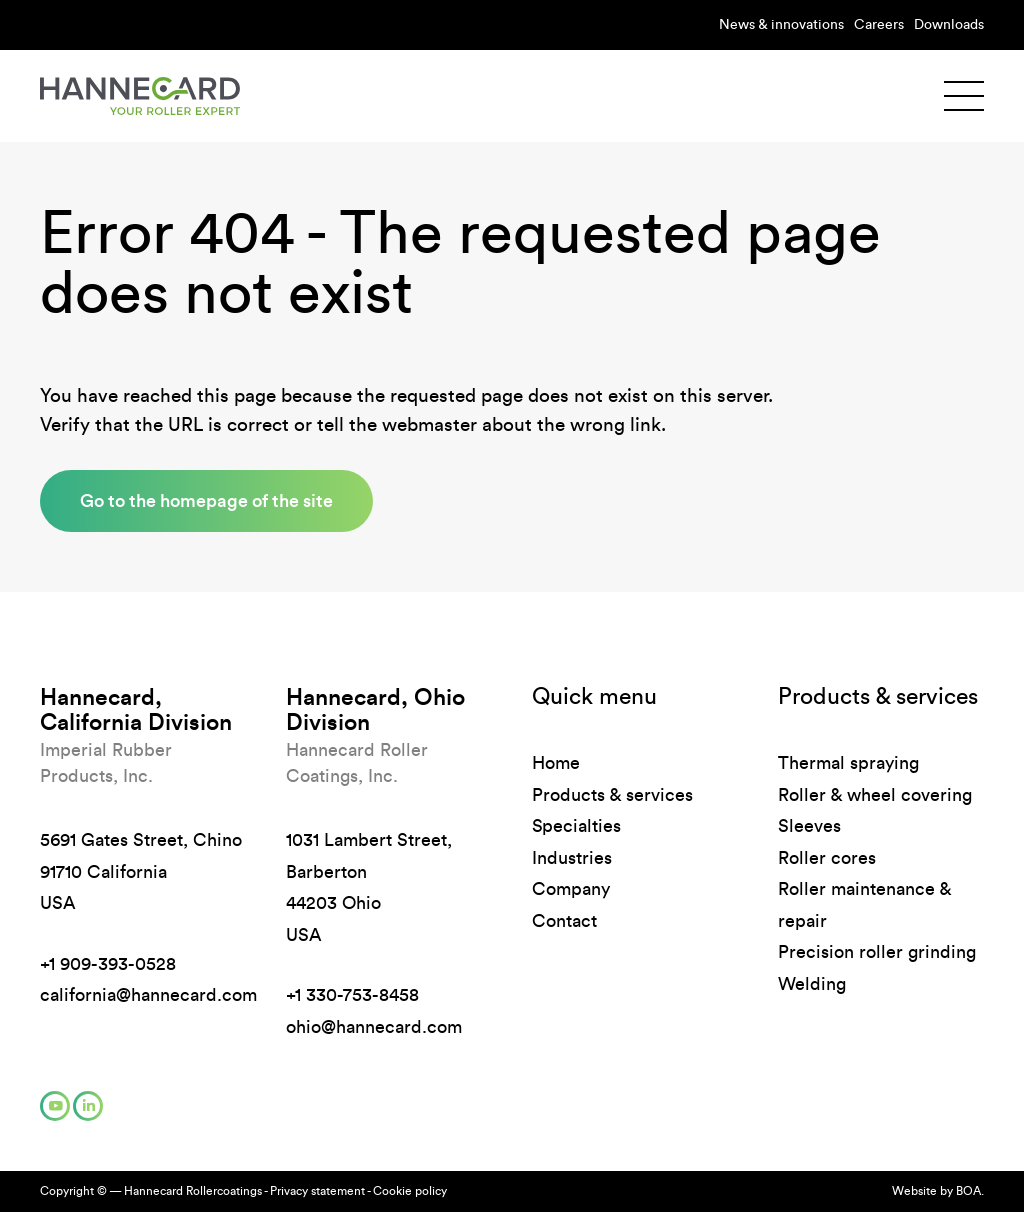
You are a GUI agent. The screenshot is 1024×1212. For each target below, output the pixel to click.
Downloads (949, 24)
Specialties (576, 826)
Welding (812, 984)
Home (556, 763)
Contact (564, 921)
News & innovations (781, 24)
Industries (572, 858)
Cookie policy (410, 1191)
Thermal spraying (848, 763)
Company (571, 889)
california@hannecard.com (148, 995)
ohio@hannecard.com (374, 1027)
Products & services (612, 795)
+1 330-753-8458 (352, 995)
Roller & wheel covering (875, 795)
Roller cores (827, 858)
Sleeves (809, 826)
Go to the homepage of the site (206, 500)
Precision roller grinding (877, 952)
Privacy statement (317, 1191)
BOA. (970, 1191)
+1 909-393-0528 (108, 964)
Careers (879, 24)
